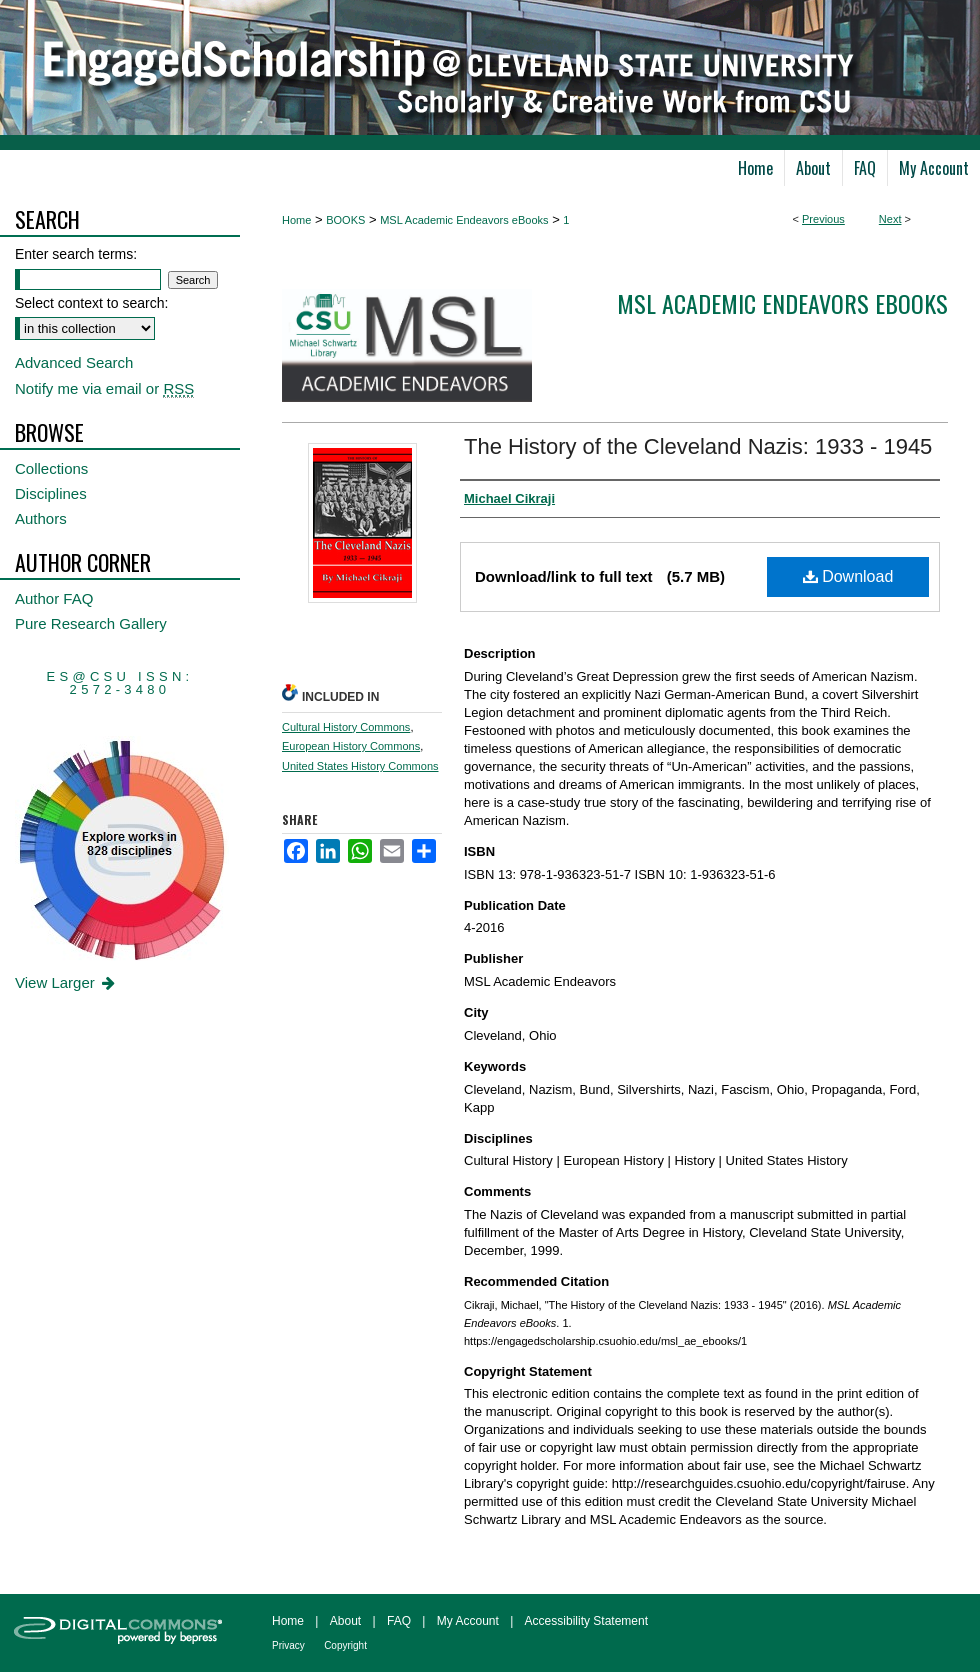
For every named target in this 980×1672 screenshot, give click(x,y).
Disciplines (51, 493)
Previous (823, 219)
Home (296, 220)
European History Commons (351, 746)
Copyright (345, 1645)
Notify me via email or (104, 388)
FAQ (399, 1621)
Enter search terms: (76, 254)
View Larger (66, 982)
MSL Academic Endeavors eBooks (464, 220)
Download (848, 576)
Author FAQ (54, 598)
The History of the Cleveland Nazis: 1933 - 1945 (698, 446)
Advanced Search (74, 362)
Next (890, 219)
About (345, 1621)
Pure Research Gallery (91, 623)
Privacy (288, 1645)
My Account (468, 1621)
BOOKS (345, 220)
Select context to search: (91, 303)
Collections (51, 468)
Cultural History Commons (346, 727)
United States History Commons (360, 766)
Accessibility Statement (586, 1621)
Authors (41, 518)
